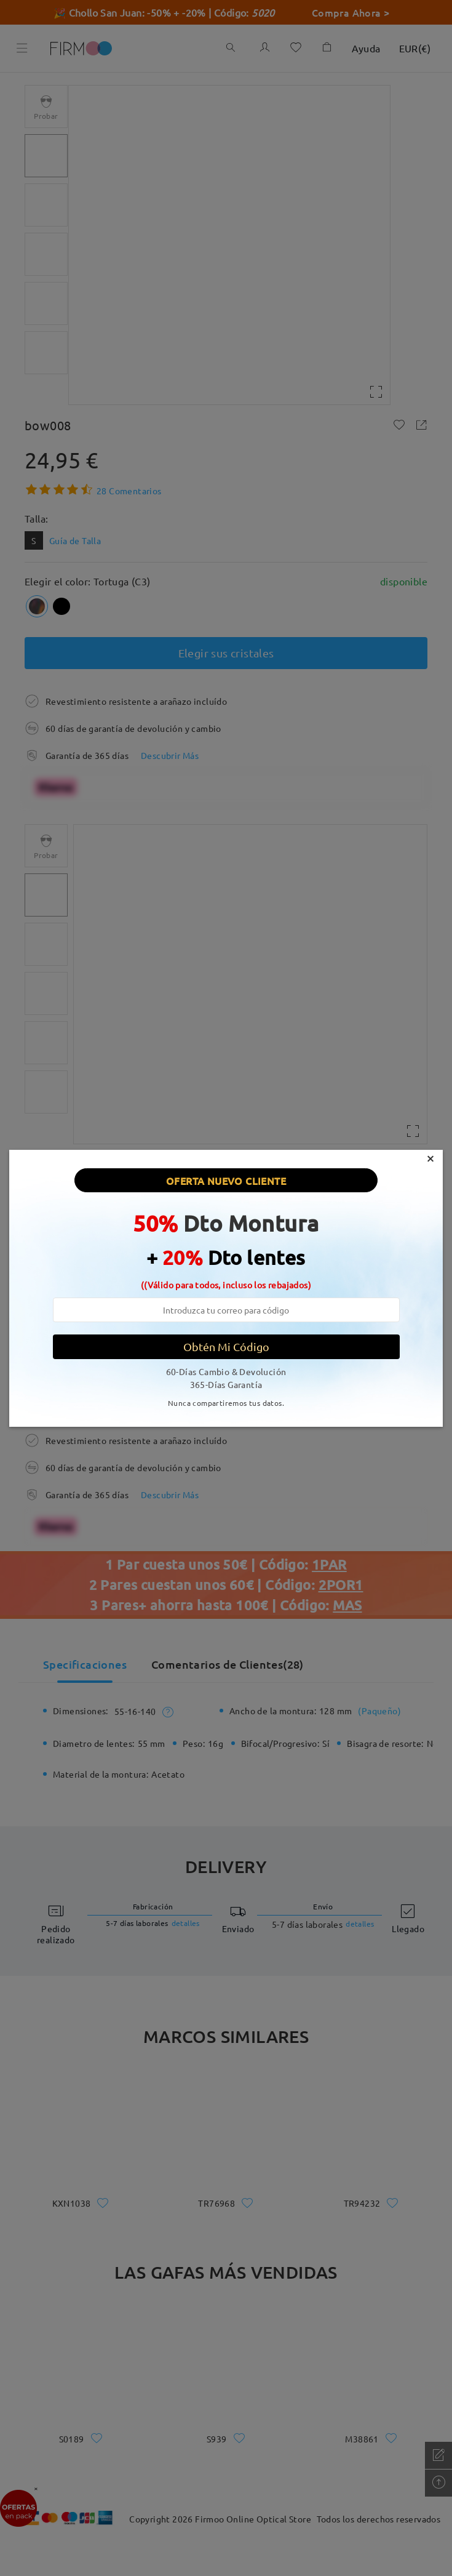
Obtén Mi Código (226, 1346)
